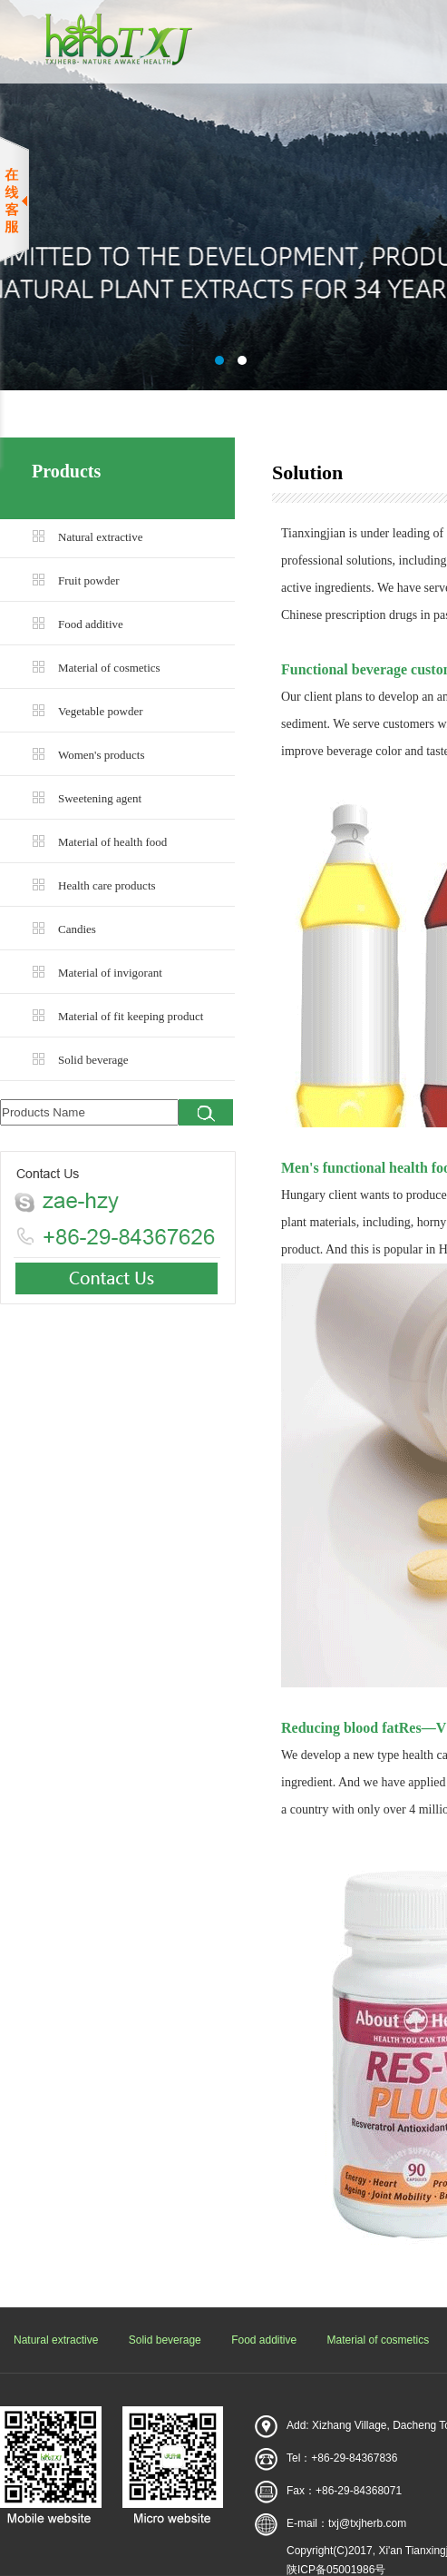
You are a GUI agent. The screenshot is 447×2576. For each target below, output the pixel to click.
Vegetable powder (100, 711)
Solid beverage (93, 1060)
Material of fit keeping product (130, 1016)
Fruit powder (89, 580)
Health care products (107, 885)
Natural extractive (100, 537)
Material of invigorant (110, 972)
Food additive (90, 624)
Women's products (101, 755)
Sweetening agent (99, 798)
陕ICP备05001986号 (336, 2569)
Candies (77, 929)
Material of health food (112, 842)
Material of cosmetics (109, 667)
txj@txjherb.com (367, 2523)
